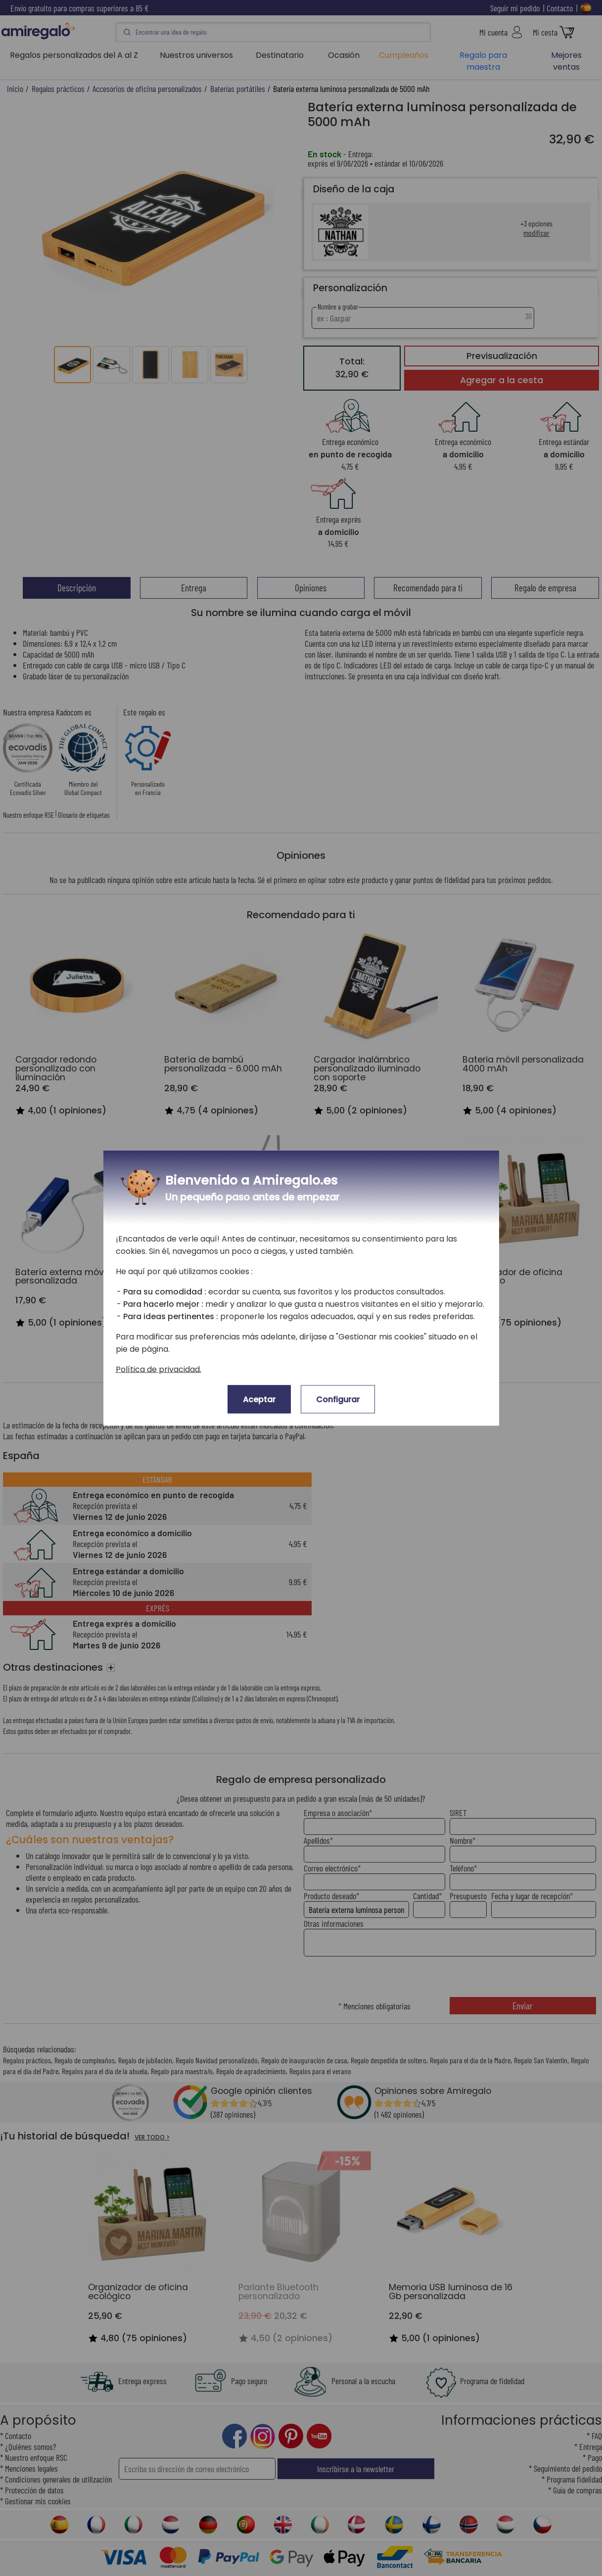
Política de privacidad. (158, 1369)
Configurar (338, 1399)
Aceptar (259, 1399)
